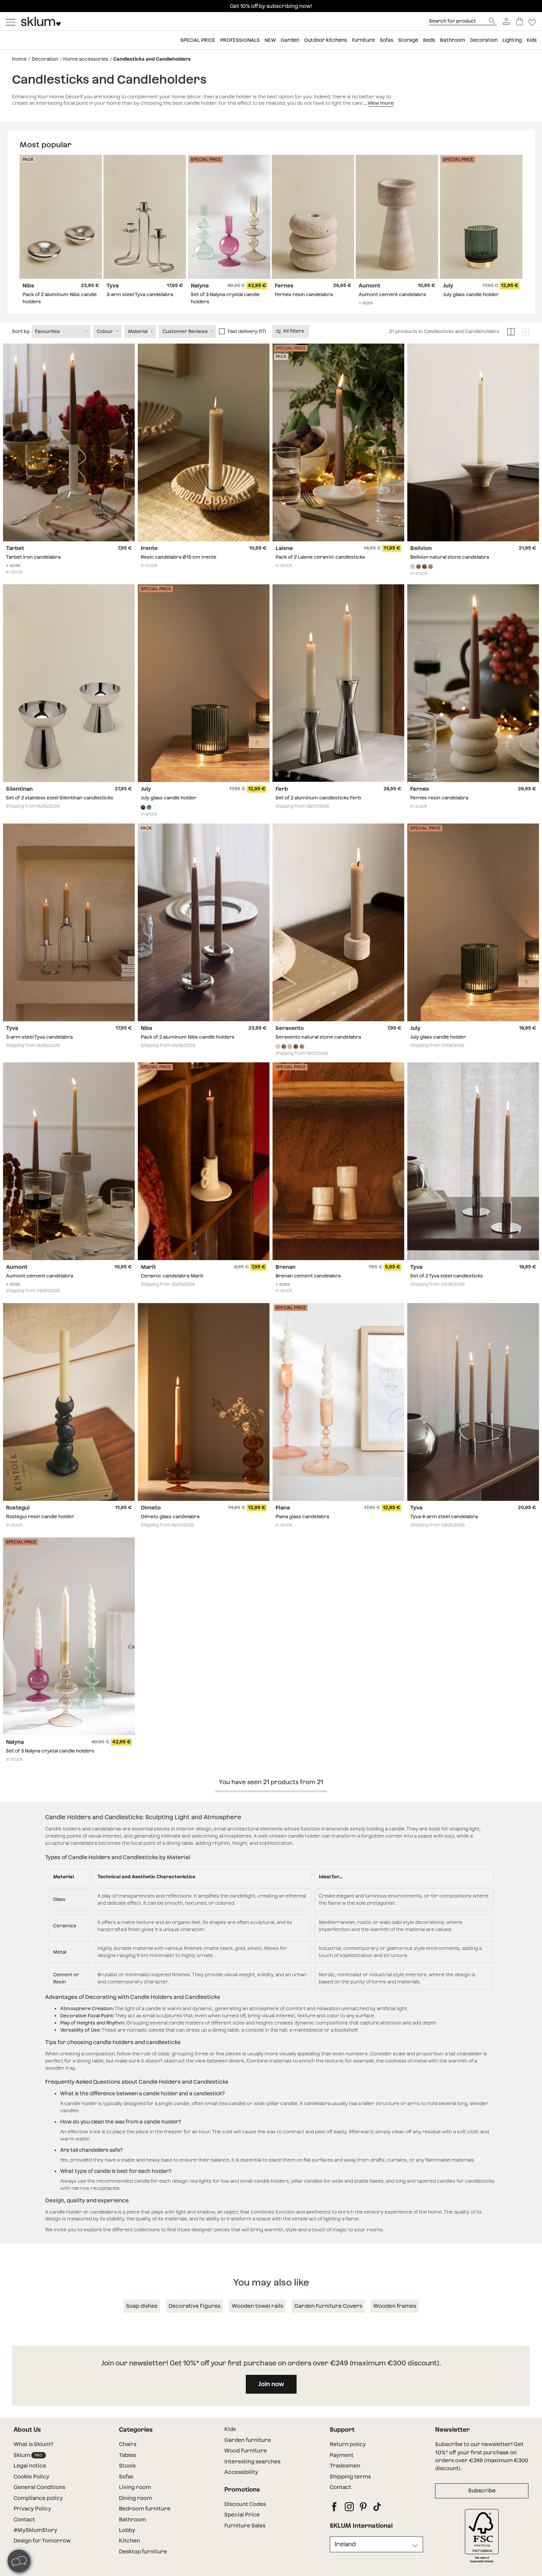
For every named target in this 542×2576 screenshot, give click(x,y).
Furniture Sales (244, 2541)
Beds (429, 40)
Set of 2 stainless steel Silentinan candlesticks (59, 813)
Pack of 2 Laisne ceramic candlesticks (320, 572)
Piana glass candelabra (302, 1531)
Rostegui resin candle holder (40, 1531)
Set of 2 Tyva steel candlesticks (446, 1291)
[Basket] (519, 21)
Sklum (30, 2470)
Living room (135, 2503)
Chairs (127, 2460)
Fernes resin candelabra (304, 295)
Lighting (512, 40)
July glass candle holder (471, 295)
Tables (127, 2470)
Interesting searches (252, 2477)
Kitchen (129, 2556)
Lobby (127, 2545)
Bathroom (452, 40)
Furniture (363, 40)
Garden (290, 40)
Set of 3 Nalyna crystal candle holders (50, 1766)
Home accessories (85, 59)
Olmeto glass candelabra (170, 1531)
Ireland (345, 2559)
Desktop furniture (143, 2567)
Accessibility (241, 2487)
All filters (290, 346)
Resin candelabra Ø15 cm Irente (178, 572)
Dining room (135, 2513)
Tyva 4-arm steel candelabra (444, 1531)
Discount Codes (245, 2519)
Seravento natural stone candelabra (318, 1052)
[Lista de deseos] (532, 21)
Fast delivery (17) (247, 346)
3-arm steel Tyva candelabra (140, 295)
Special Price (242, 2530)
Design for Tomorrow (42, 2556)
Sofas (386, 40)
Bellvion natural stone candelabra (449, 572)
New (270, 40)
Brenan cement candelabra (308, 1291)
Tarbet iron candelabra (33, 572)
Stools (127, 2481)
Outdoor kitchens (325, 40)
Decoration (484, 40)
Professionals (240, 40)
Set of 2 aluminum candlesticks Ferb (318, 813)
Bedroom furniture (145, 2524)
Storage (408, 40)
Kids (532, 40)
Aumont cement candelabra (392, 295)
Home (19, 59)
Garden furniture (247, 2455)
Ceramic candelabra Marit (172, 1291)
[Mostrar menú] (10, 21)
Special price (197, 40)
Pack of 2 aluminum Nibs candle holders (187, 1052)
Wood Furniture (245, 2466)
